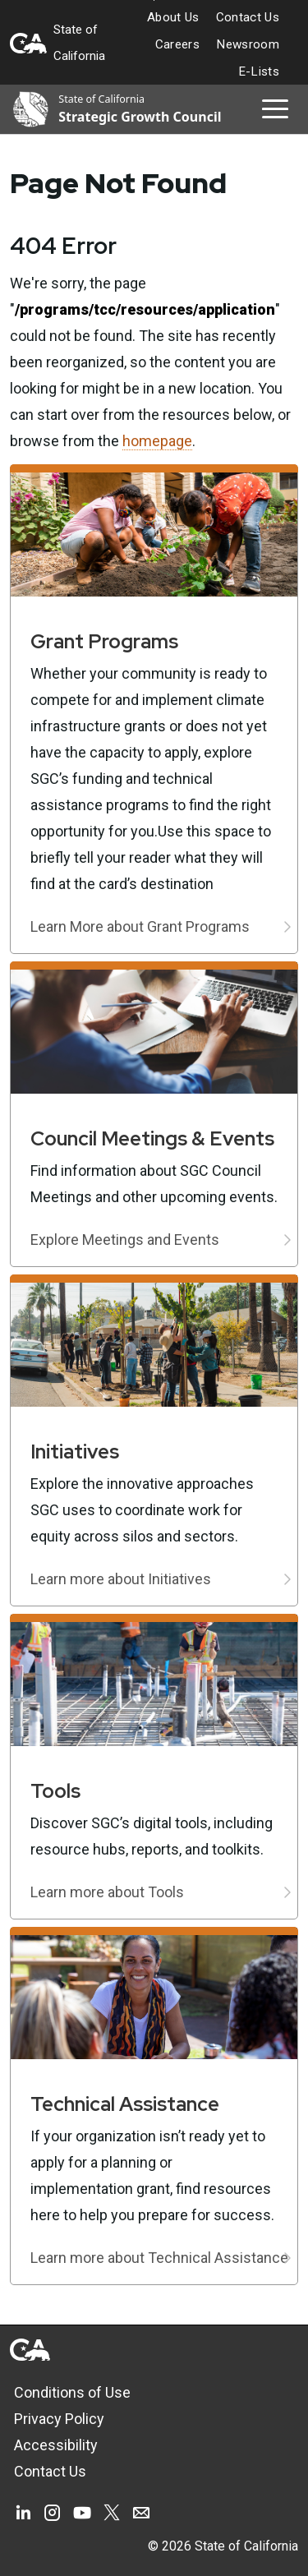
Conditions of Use (72, 2392)
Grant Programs (104, 641)
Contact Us (247, 17)
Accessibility (56, 2445)
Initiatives (74, 1451)
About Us (173, 17)
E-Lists (258, 71)
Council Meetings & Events (152, 1138)
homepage (157, 440)
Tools (55, 1791)
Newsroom (247, 44)
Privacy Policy (59, 2418)
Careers (177, 44)
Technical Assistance (124, 2104)
